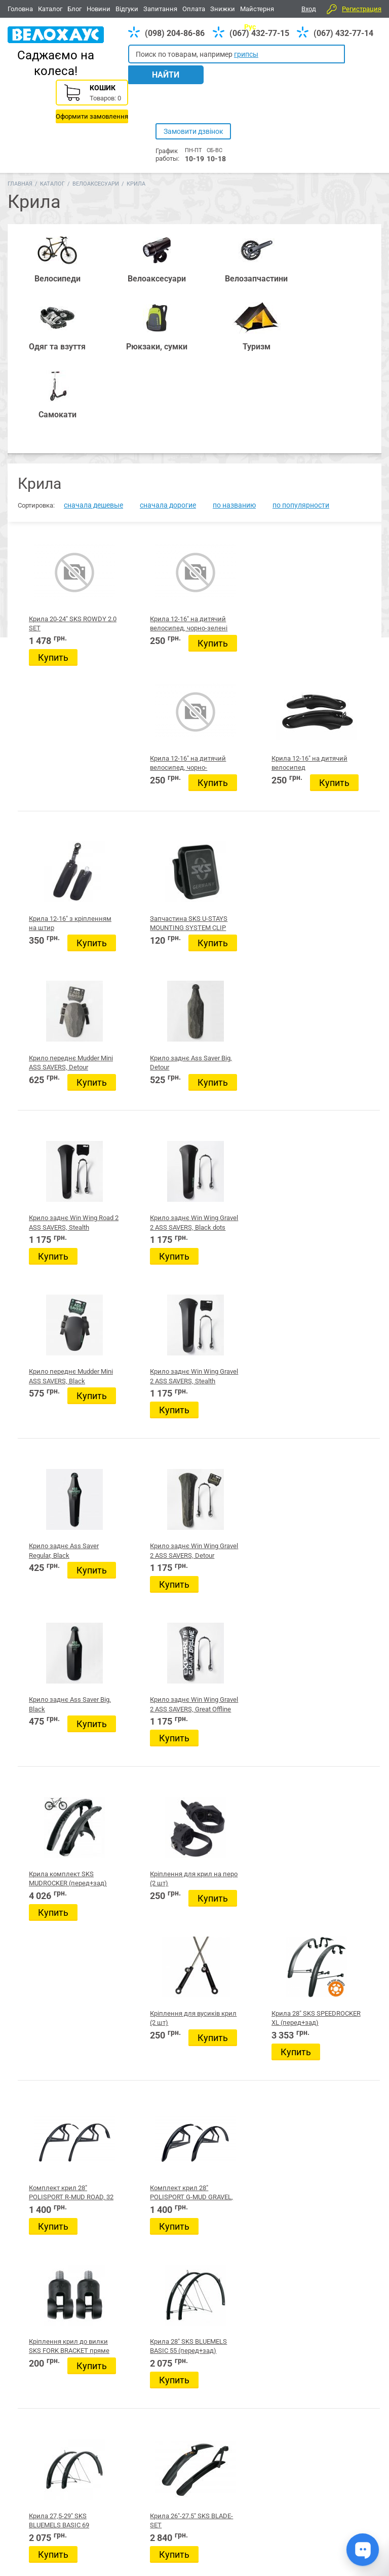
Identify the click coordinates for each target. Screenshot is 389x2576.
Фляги (133, 2194)
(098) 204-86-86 (175, 33)
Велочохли (141, 2058)
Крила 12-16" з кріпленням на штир (52, 607)
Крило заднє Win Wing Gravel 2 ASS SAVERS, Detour (148, 949)
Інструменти (143, 1959)
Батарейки (141, 1848)
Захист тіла (141, 2009)
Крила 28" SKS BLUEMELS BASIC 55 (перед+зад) (335, 1290)
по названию (234, 313)
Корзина (345, 89)
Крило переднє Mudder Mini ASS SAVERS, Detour (240, 607)
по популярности (301, 313)
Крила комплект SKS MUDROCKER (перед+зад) (55, 1119)
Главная (20, 127)
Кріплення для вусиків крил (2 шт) (239, 1119)
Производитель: (143, 1579)
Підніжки (137, 2255)
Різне (131, 2243)
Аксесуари (101, 2456)
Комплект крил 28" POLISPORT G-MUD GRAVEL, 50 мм (151, 1290)
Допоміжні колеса (153, 2120)
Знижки (222, 9)
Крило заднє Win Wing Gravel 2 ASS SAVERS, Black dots (150, 778)
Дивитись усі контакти (268, 2529)
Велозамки (141, 2107)
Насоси (135, 2157)
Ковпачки (139, 1947)
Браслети (138, 1860)
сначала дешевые (93, 313)
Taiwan (134, 1620)
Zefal (131, 1702)
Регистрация (361, 9)
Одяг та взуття (237, 2456)
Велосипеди (26, 2456)
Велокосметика (149, 2095)
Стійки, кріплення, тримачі (166, 2218)
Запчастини (65, 2456)
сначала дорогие (168, 313)
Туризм (274, 2456)
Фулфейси (139, 1910)
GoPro (133, 1823)
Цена (121, 1713)
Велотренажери (149, 1984)
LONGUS (134, 1675)
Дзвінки (136, 1996)
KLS (127, 1661)
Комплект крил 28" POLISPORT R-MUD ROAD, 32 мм (58, 1290)
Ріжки (132, 2231)
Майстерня (257, 9)
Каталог (50, 9)
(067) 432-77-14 (343, 33)
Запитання (160, 9)
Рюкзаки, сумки (145, 2456)
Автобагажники (149, 1836)
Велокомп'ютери (150, 1934)
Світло (133, 2206)
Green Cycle (142, 1689)
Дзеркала (139, 1971)
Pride (131, 1593)
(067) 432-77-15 (259, 33)
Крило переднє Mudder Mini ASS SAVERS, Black (240, 778)
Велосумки (141, 2070)
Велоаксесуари (95, 127)
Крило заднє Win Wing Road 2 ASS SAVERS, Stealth (55, 778)
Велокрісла (141, 2083)
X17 (127, 1648)
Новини (98, 9)
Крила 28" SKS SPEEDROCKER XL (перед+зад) (335, 1119)
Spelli (132, 1634)
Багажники (141, 2132)
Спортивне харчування (161, 1897)
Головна (20, 9)
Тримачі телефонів (153, 2046)
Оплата (193, 9)
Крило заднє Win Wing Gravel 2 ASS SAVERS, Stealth (335, 778)
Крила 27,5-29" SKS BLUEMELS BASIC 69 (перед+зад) (58, 1461)
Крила (133, 2144)
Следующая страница (322, 1532)
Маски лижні (144, 1885)
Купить (53, 465)
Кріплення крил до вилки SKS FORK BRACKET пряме (245, 1290)
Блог (74, 9)
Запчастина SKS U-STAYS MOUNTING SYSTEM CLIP (151, 607)
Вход (308, 9)
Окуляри (137, 2268)
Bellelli (135, 1607)
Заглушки (139, 2033)
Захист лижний (148, 1873)
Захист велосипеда (154, 2021)
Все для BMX (192, 2456)
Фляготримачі (146, 2181)
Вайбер (312, 2458)
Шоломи (136, 2169)
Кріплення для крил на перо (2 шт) (146, 1119)
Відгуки (126, 9)
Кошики (136, 1922)
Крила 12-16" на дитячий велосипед (333, 436)
